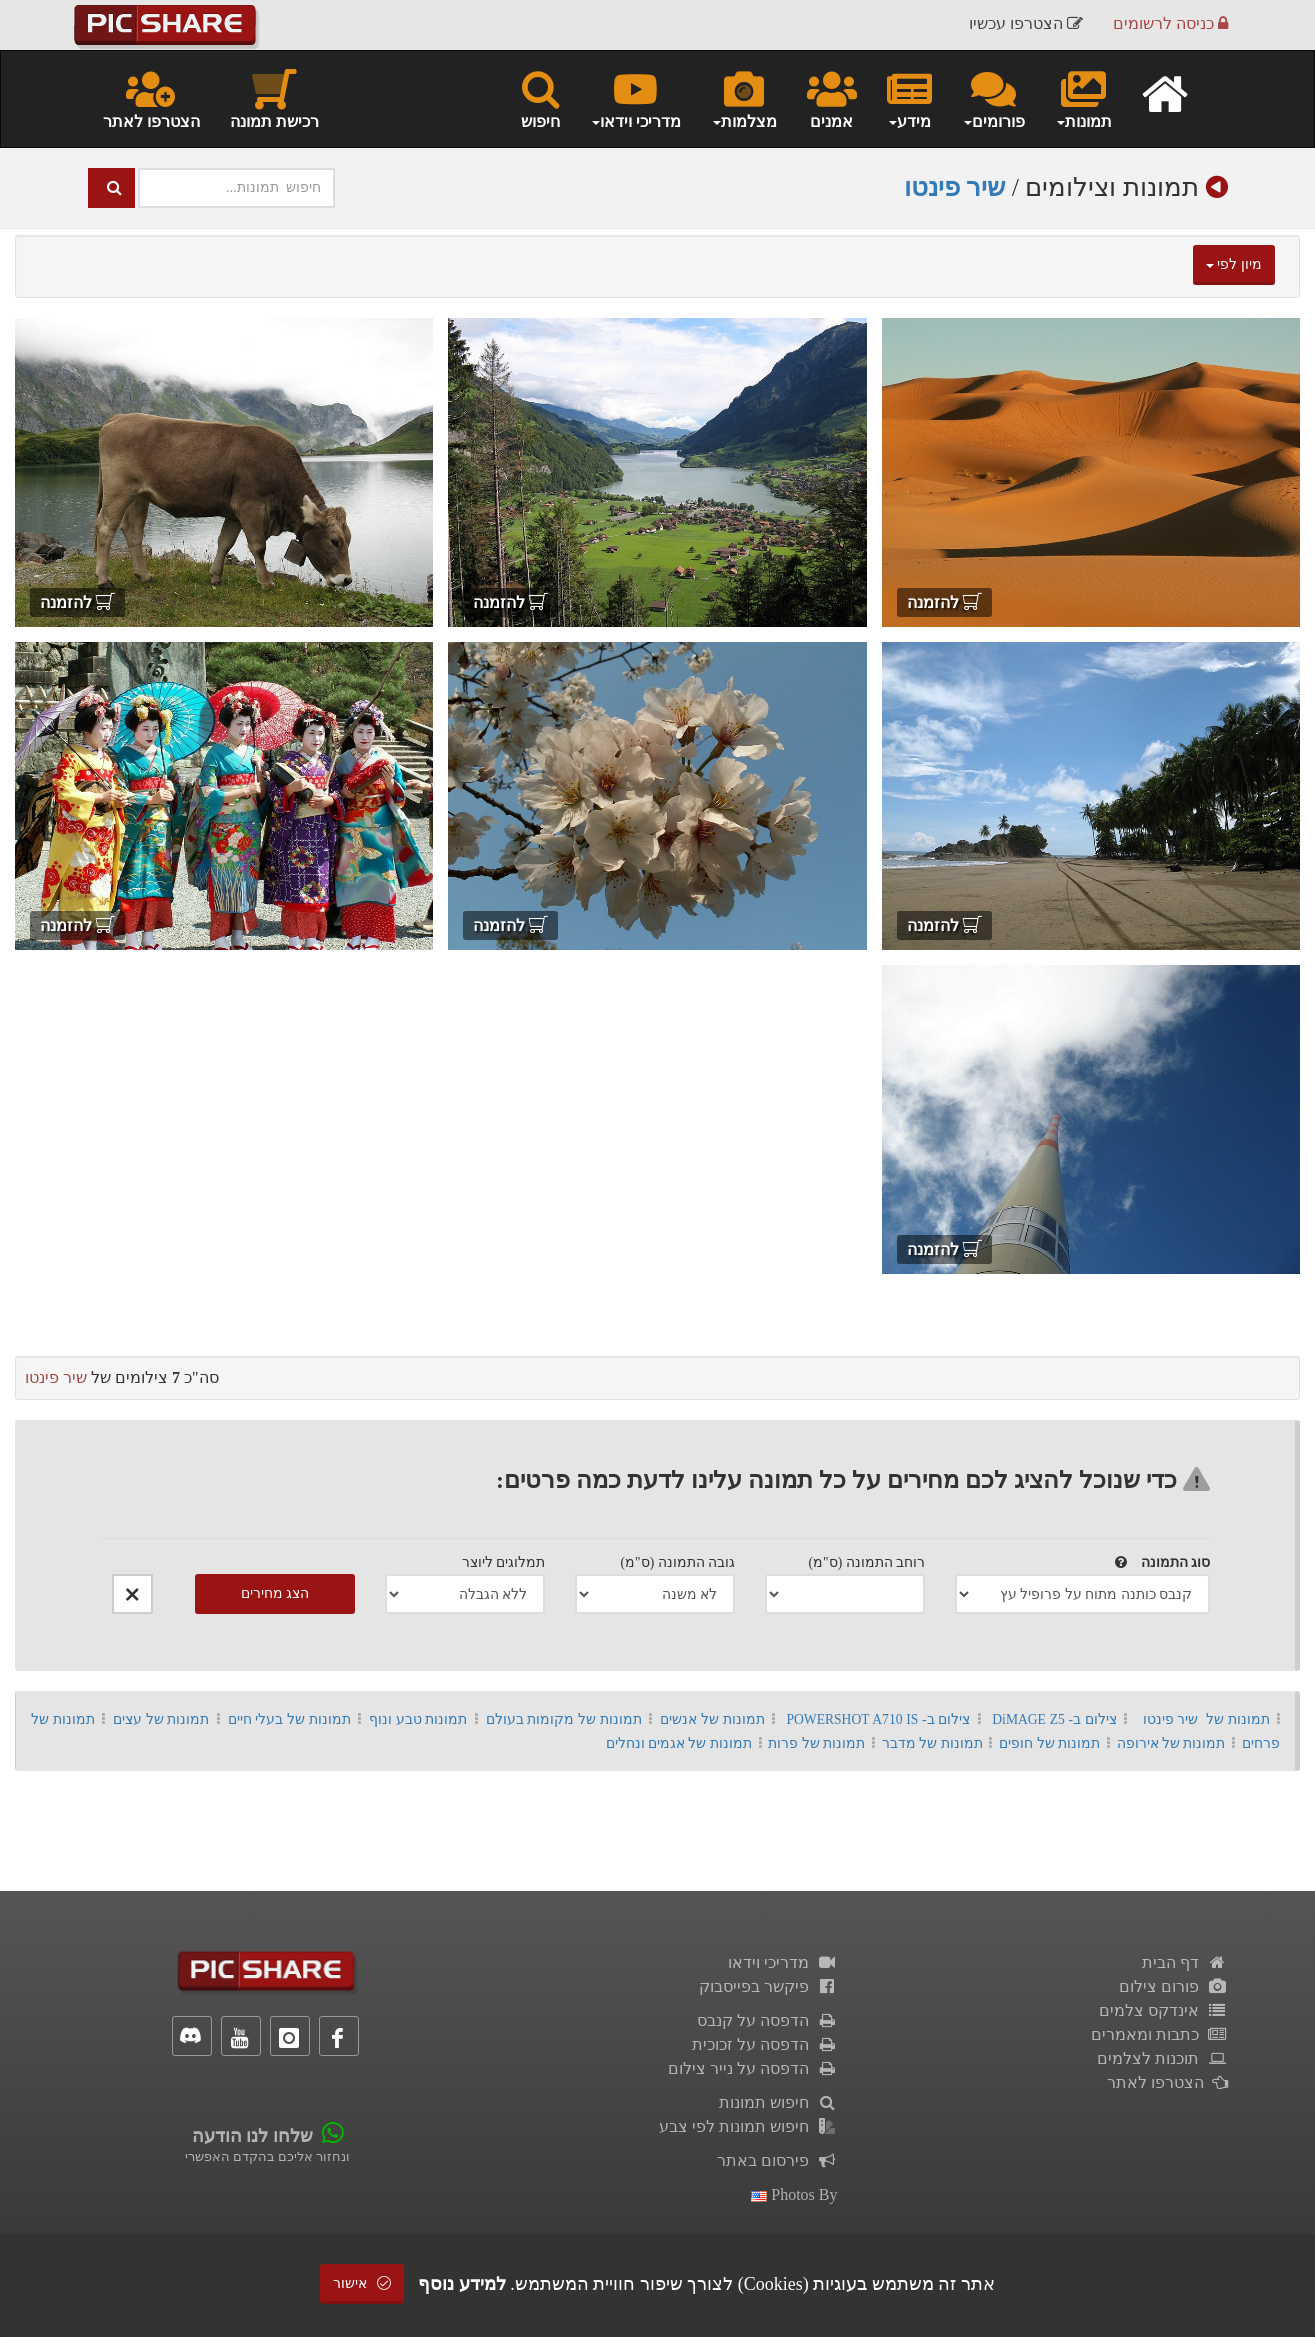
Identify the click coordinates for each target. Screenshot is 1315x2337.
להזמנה (944, 602)
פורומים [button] (993, 98)
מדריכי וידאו (783, 1962)
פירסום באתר (777, 2160)
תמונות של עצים (161, 1719)
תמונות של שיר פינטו (1206, 1719)
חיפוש (540, 98)
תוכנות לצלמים (1162, 2058)
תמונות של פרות (816, 1743)
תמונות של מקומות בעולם (564, 1719)
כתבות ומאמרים (1159, 2034)
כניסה (1170, 24)
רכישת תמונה (274, 98)
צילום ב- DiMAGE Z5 (1054, 1719)
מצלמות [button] (744, 98)
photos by (794, 2194)
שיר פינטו (955, 187)
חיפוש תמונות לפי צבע (748, 2126)
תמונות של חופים (1049, 1743)
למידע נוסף (462, 2284)
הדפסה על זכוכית (765, 2044)
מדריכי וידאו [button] (635, 98)
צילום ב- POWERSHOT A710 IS (878, 1719)
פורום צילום (1173, 1986)
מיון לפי (1234, 264)
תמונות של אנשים (712, 1719)
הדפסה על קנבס (767, 2020)
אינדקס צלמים (1163, 2010)
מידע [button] (909, 98)
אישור (362, 2283)
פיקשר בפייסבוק (768, 1986)
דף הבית (1185, 1962)
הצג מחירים (275, 1593)
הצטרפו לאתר (151, 98)
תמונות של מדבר (932, 1743)
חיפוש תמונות (778, 2102)
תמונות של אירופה (1171, 1743)
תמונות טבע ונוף (418, 1719)
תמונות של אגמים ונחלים (679, 1743)
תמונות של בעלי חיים (289, 1719)
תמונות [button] (1083, 98)
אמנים (832, 98)
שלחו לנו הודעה (252, 2136)
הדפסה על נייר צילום (753, 2068)
